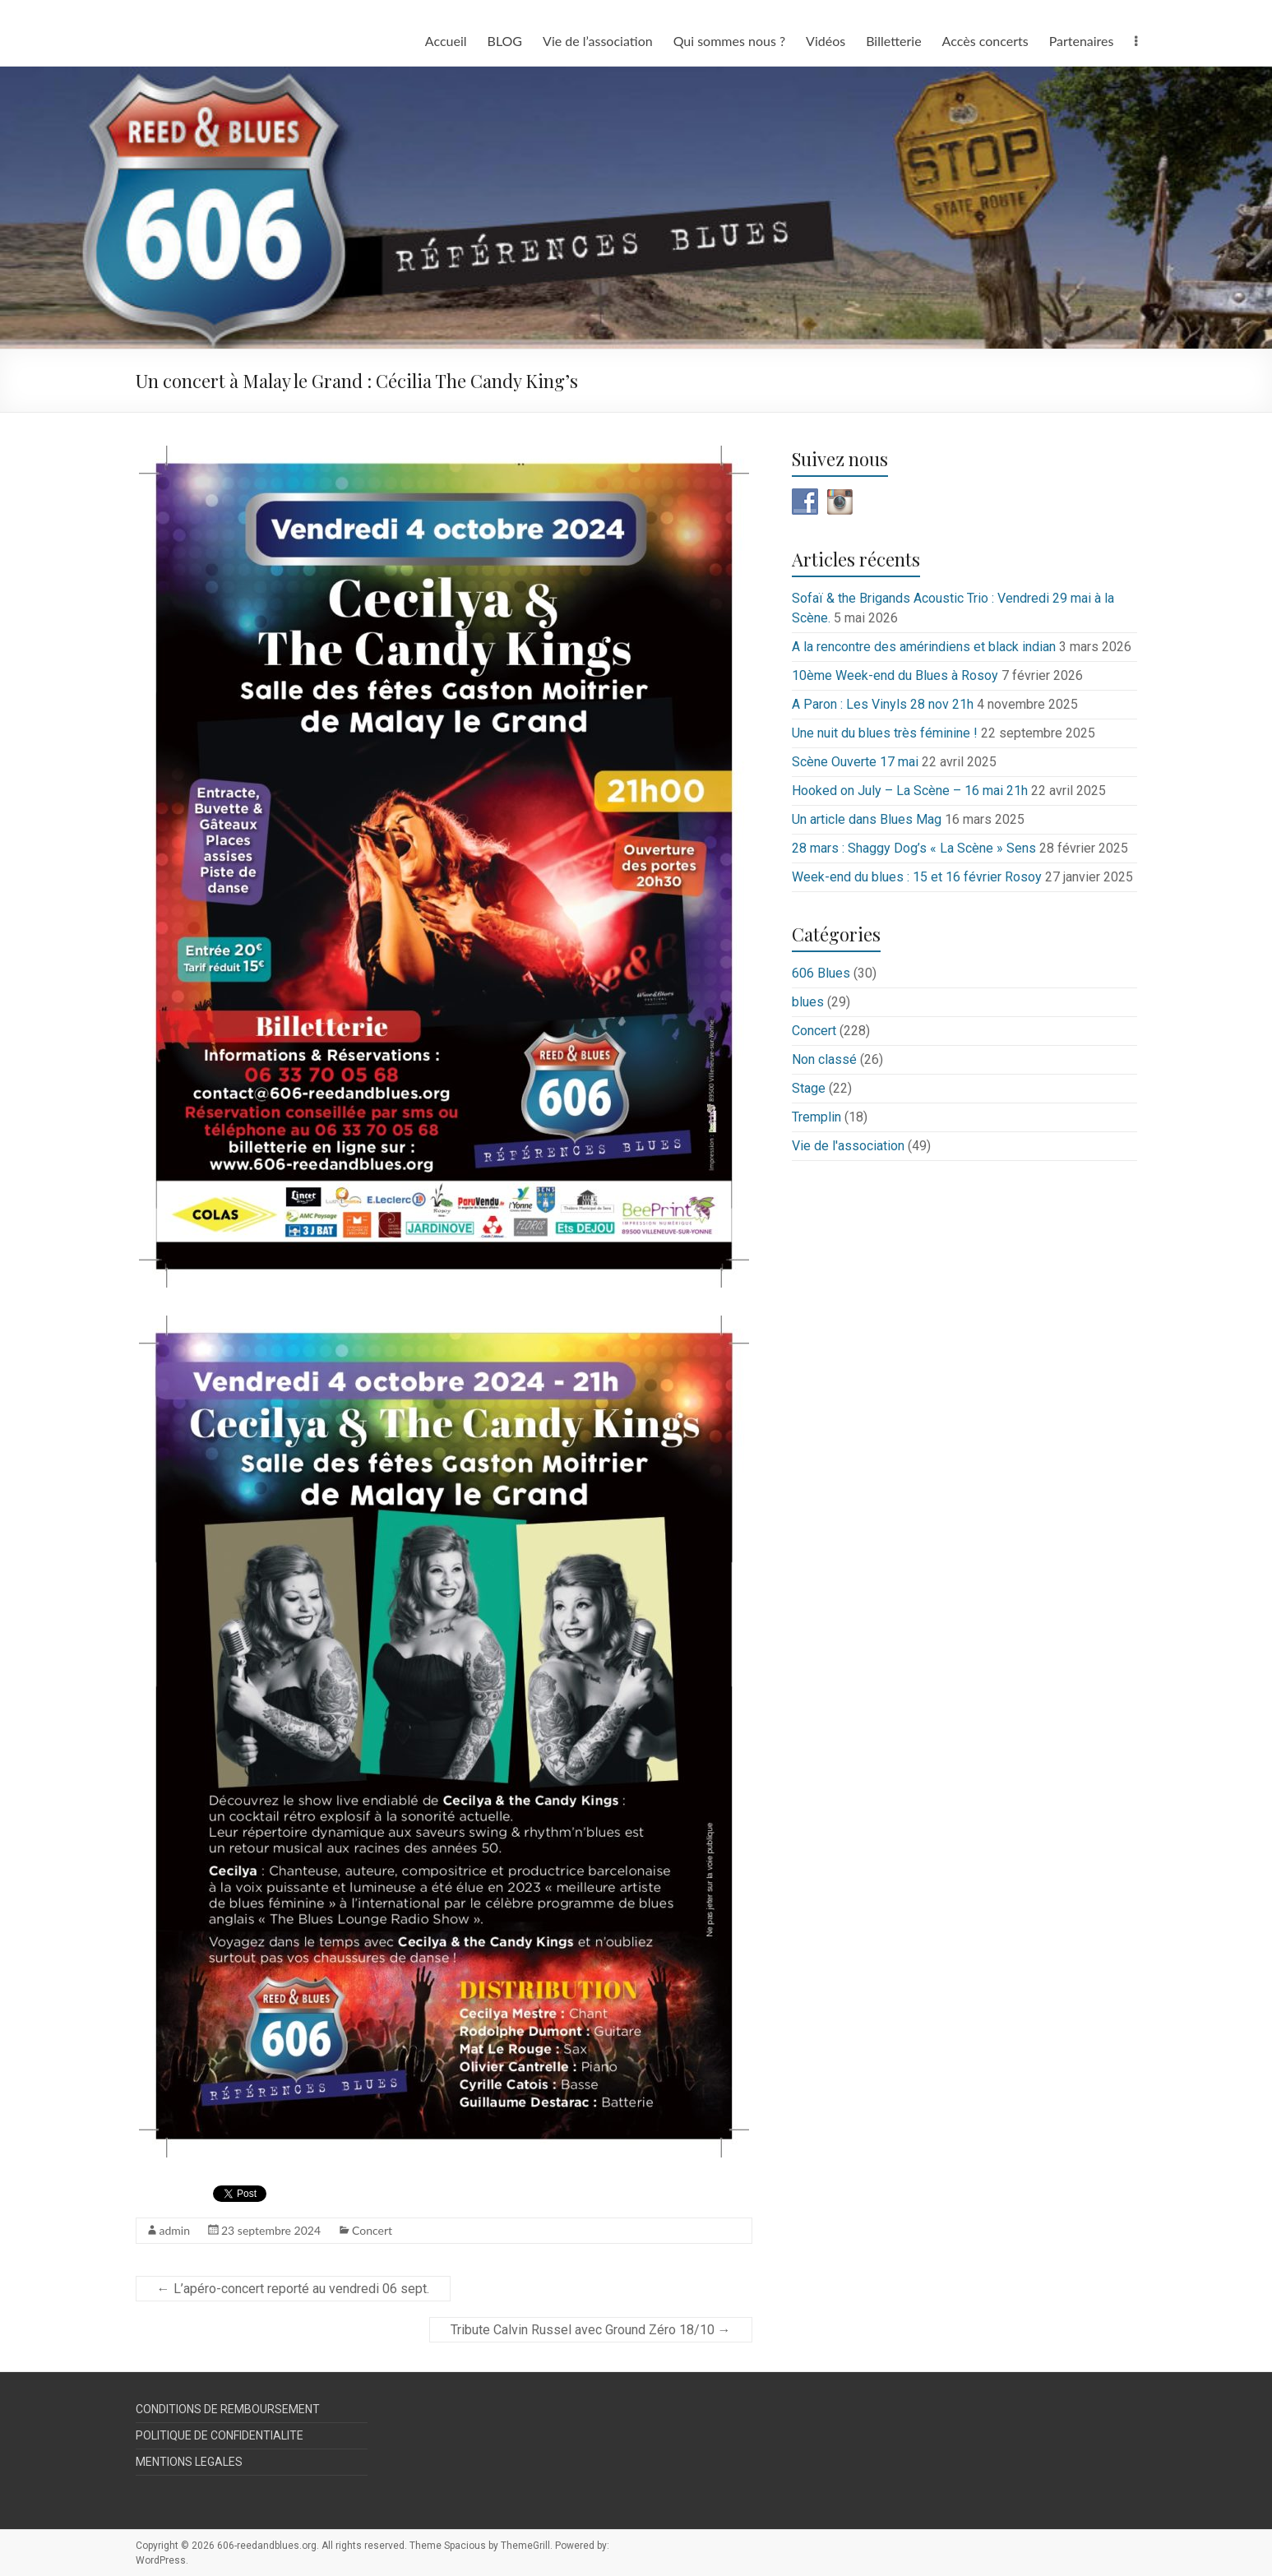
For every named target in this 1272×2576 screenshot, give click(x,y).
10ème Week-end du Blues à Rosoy (895, 675)
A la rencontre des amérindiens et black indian (924, 646)
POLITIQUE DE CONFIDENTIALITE (219, 2435)
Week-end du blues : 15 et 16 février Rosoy (917, 877)
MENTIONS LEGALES (189, 2461)
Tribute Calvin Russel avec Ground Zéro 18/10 (591, 2330)
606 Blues (821, 973)
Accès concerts (985, 41)
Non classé (824, 1059)
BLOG (505, 41)
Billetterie (893, 41)
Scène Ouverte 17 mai (855, 762)
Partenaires (1081, 41)
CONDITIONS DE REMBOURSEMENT (228, 2409)
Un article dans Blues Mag (866, 819)
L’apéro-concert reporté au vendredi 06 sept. (293, 2288)
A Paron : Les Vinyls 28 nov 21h (883, 704)
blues (808, 1002)
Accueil (446, 41)
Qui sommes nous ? (729, 41)
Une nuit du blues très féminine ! (885, 733)
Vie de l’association (598, 41)
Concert (372, 2230)
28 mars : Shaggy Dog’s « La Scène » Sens (914, 848)
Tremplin (816, 1117)
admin (175, 2230)
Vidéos (825, 41)
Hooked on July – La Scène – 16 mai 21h (910, 790)
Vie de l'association (848, 1146)
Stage (809, 1088)
